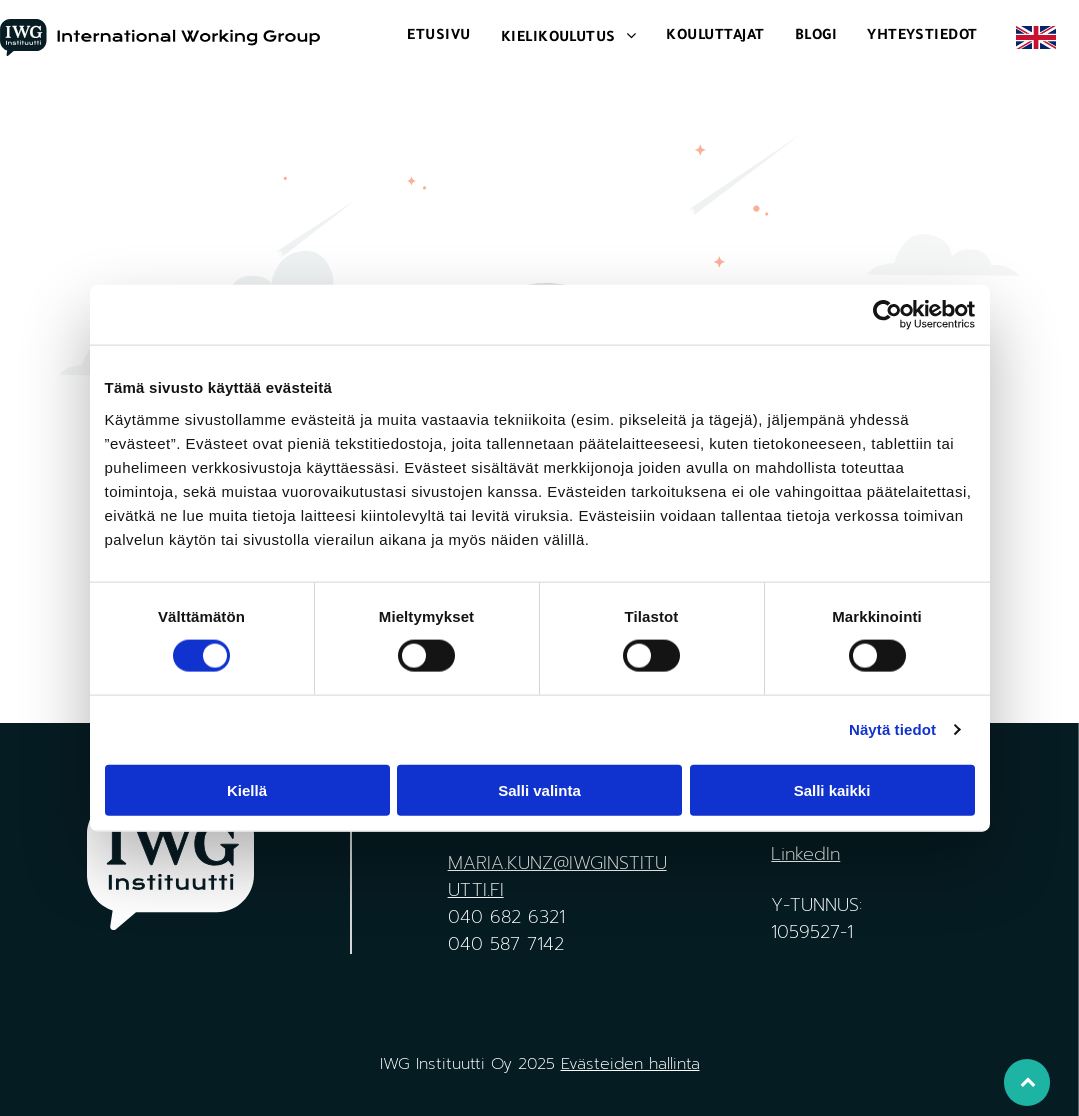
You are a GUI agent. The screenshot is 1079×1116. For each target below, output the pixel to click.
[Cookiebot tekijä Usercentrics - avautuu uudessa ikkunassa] (887, 315)
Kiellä (247, 789)
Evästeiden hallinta (630, 1064)
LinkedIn (805, 854)
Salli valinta (539, 789)
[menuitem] (438, 37)
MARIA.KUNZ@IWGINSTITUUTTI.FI (557, 876)
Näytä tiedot (892, 729)
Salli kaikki (832, 789)
